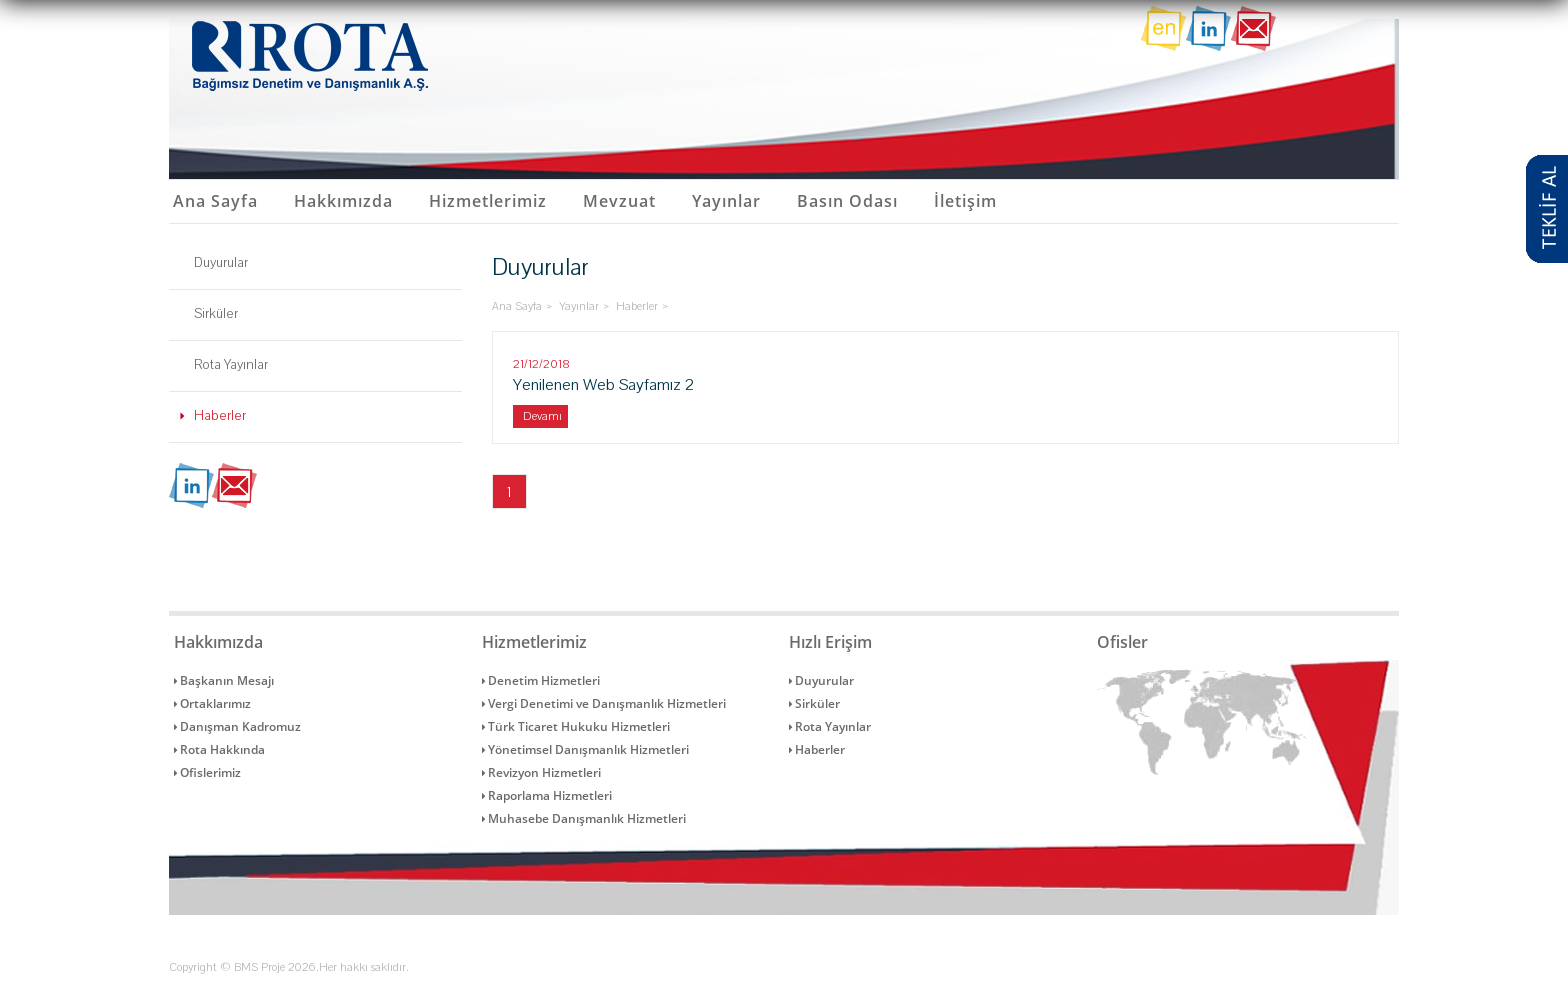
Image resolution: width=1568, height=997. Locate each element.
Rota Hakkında (219, 749)
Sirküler (216, 314)
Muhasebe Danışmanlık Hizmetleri (584, 818)
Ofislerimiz (207, 772)
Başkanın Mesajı (224, 680)
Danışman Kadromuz (237, 726)
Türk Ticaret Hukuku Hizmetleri (576, 726)
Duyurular (221, 263)
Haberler (220, 416)
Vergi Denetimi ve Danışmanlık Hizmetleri (604, 703)
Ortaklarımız (212, 703)
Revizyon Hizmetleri (541, 772)
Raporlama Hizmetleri (547, 795)
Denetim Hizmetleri (541, 680)
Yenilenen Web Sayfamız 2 (603, 401)
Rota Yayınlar (231, 365)
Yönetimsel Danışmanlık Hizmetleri (585, 749)
